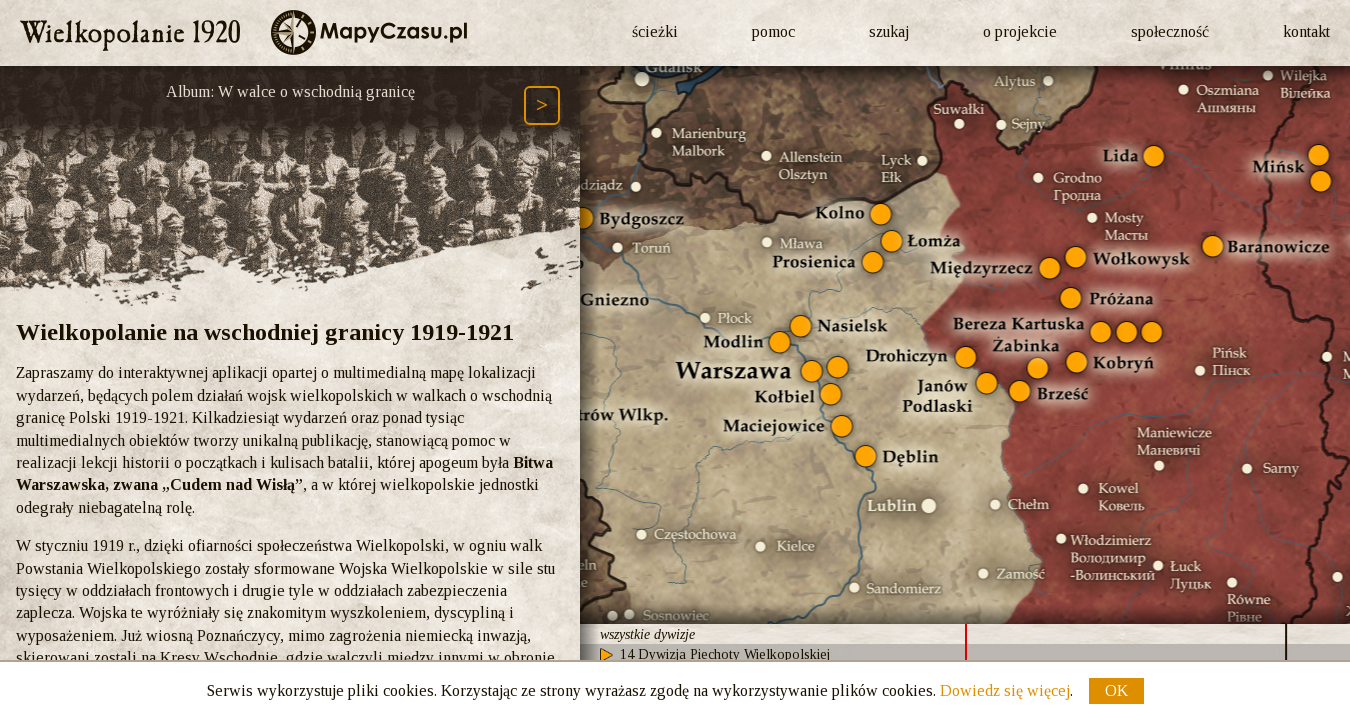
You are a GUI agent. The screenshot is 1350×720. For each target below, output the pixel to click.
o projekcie (1020, 31)
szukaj (889, 31)
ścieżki (655, 31)
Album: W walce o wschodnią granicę (290, 91)
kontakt (1306, 31)
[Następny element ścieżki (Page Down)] (542, 105)
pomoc (773, 31)
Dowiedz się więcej (1005, 690)
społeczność (1170, 31)
